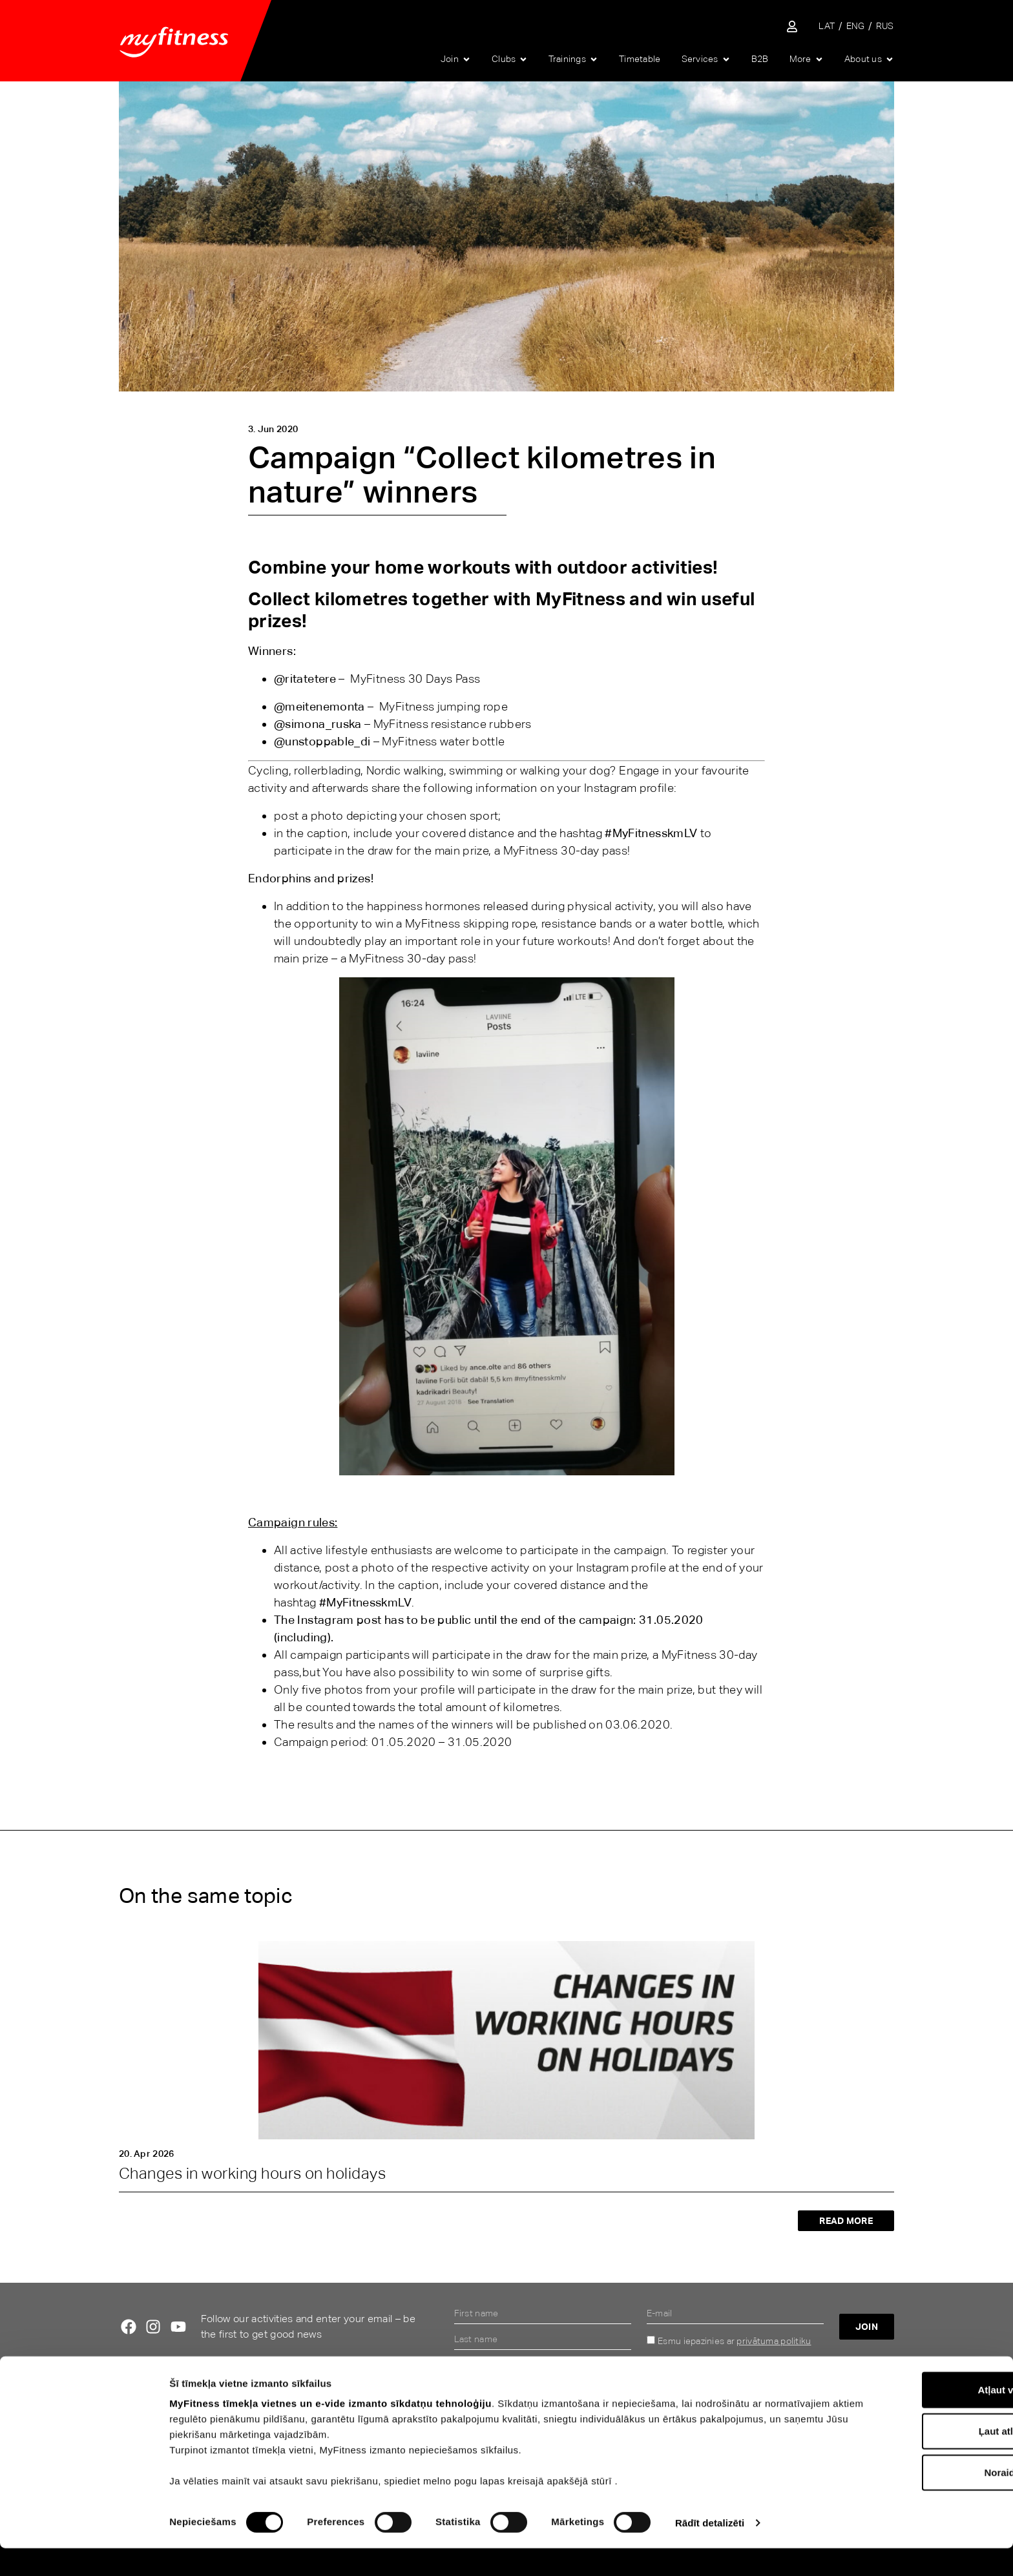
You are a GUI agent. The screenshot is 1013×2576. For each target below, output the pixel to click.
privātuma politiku (773, 2341)
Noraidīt (905, 2500)
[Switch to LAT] (827, 26)
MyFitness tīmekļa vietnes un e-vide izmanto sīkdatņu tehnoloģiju (330, 2430)
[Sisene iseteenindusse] (792, 26)
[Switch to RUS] (885, 26)
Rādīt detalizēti (709, 2550)
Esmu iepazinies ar (734, 2341)
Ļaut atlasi (905, 2458)
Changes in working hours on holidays (252, 2173)
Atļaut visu (905, 2417)
